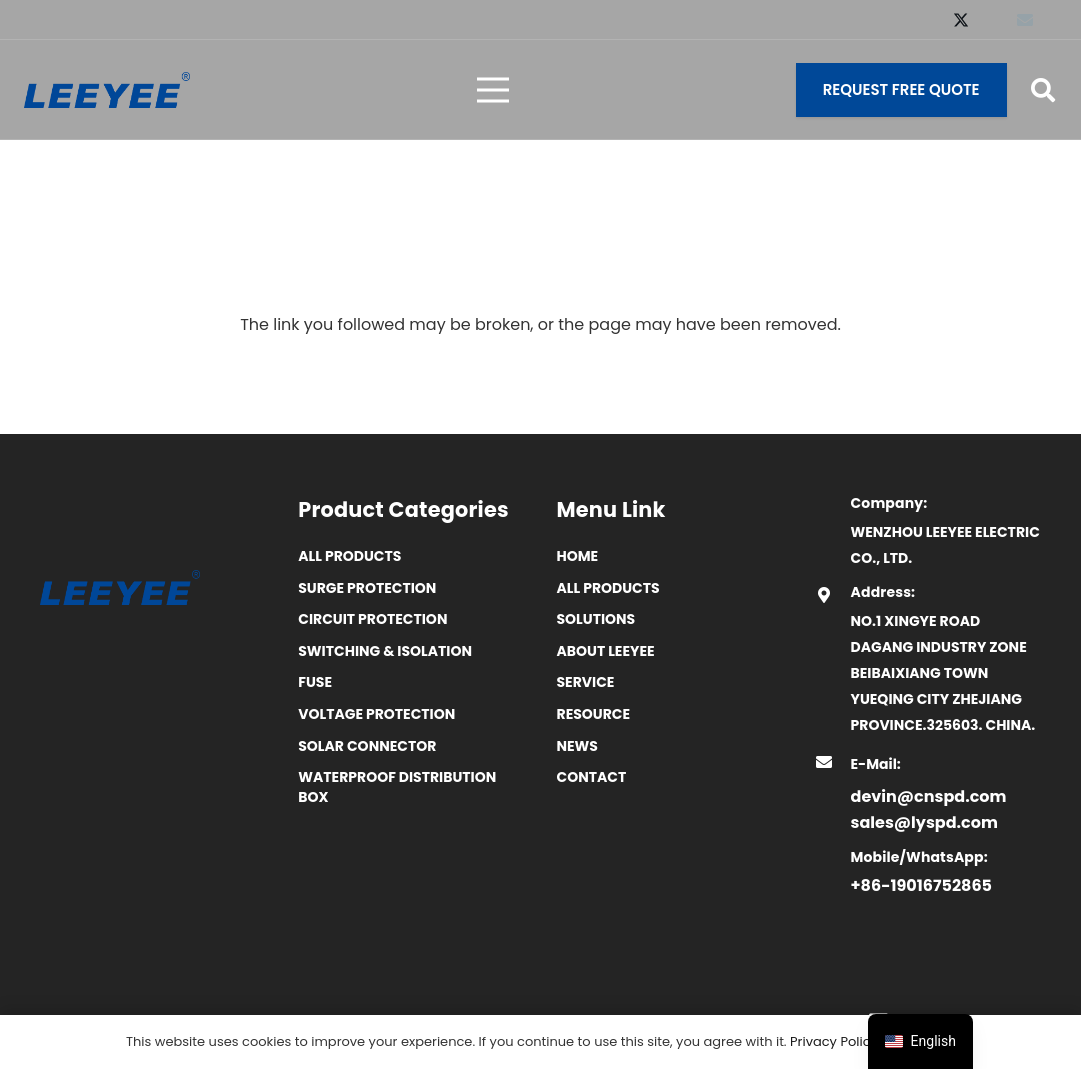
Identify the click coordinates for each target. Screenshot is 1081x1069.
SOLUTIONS (596, 619)
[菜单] (493, 90)
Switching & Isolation (385, 651)
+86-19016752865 (921, 885)
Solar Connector (367, 746)
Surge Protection (367, 588)
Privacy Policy (834, 1041)
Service (586, 682)
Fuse (315, 682)
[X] (961, 20)
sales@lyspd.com (924, 822)
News (577, 746)
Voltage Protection (376, 714)
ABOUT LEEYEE (606, 651)
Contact (592, 777)
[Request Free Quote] (901, 90)
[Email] (1025, 20)
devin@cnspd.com (929, 796)
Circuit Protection (372, 619)
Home (578, 556)
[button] (1042, 90)
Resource (594, 714)
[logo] (107, 90)
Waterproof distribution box (397, 787)
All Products (349, 556)
